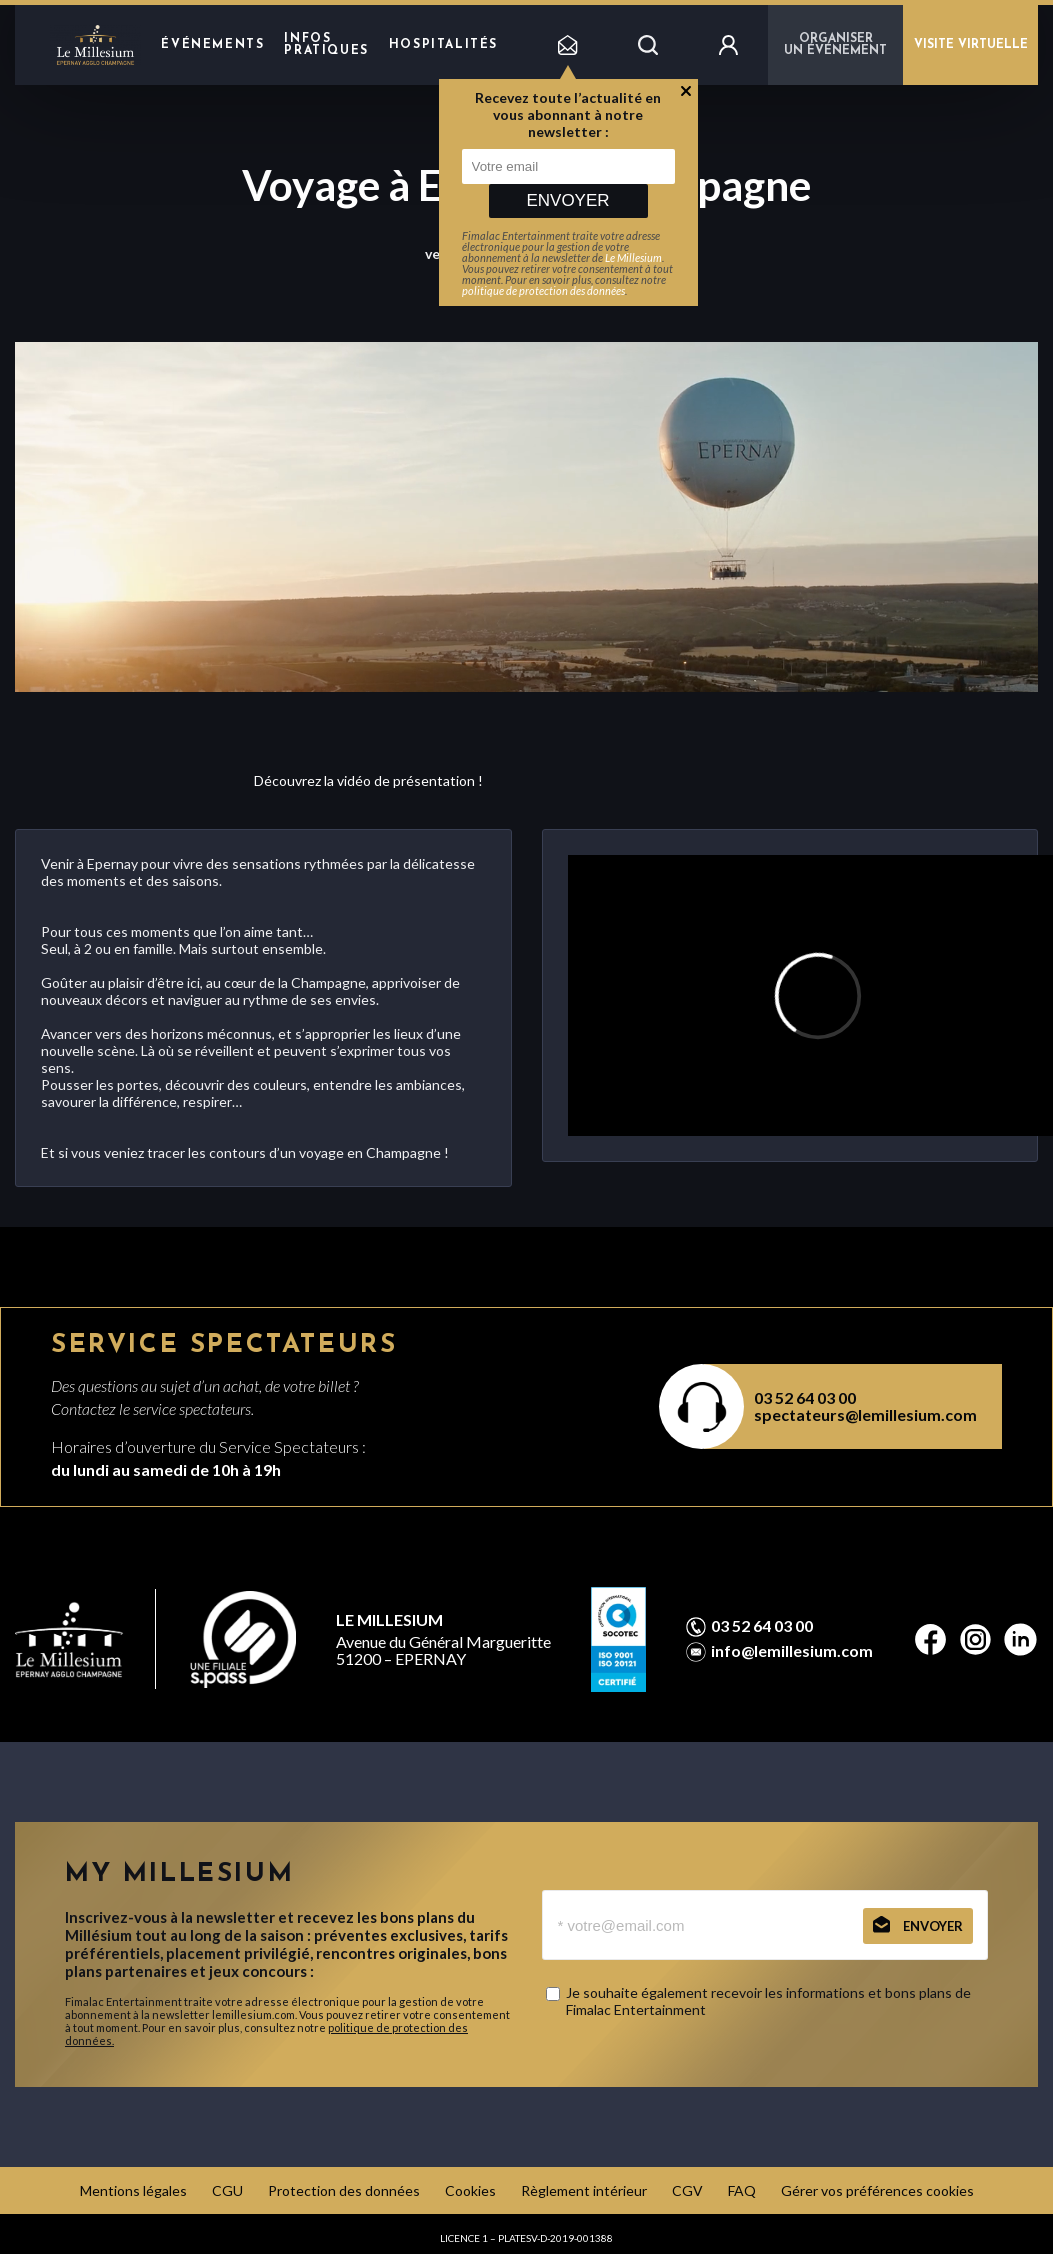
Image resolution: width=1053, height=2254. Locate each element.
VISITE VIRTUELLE (971, 45)
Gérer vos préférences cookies (877, 2190)
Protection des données (344, 2190)
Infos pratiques (326, 45)
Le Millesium (633, 257)
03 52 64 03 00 (805, 1397)
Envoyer (567, 200)
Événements (212, 45)
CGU (227, 2190)
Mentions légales (133, 2190)
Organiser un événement (835, 45)
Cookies (470, 2190)
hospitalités (443, 45)
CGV (687, 2190)
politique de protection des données (543, 290)
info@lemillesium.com (792, 1651)
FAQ (742, 2190)
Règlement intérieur (584, 2190)
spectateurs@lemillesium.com (865, 1414)
